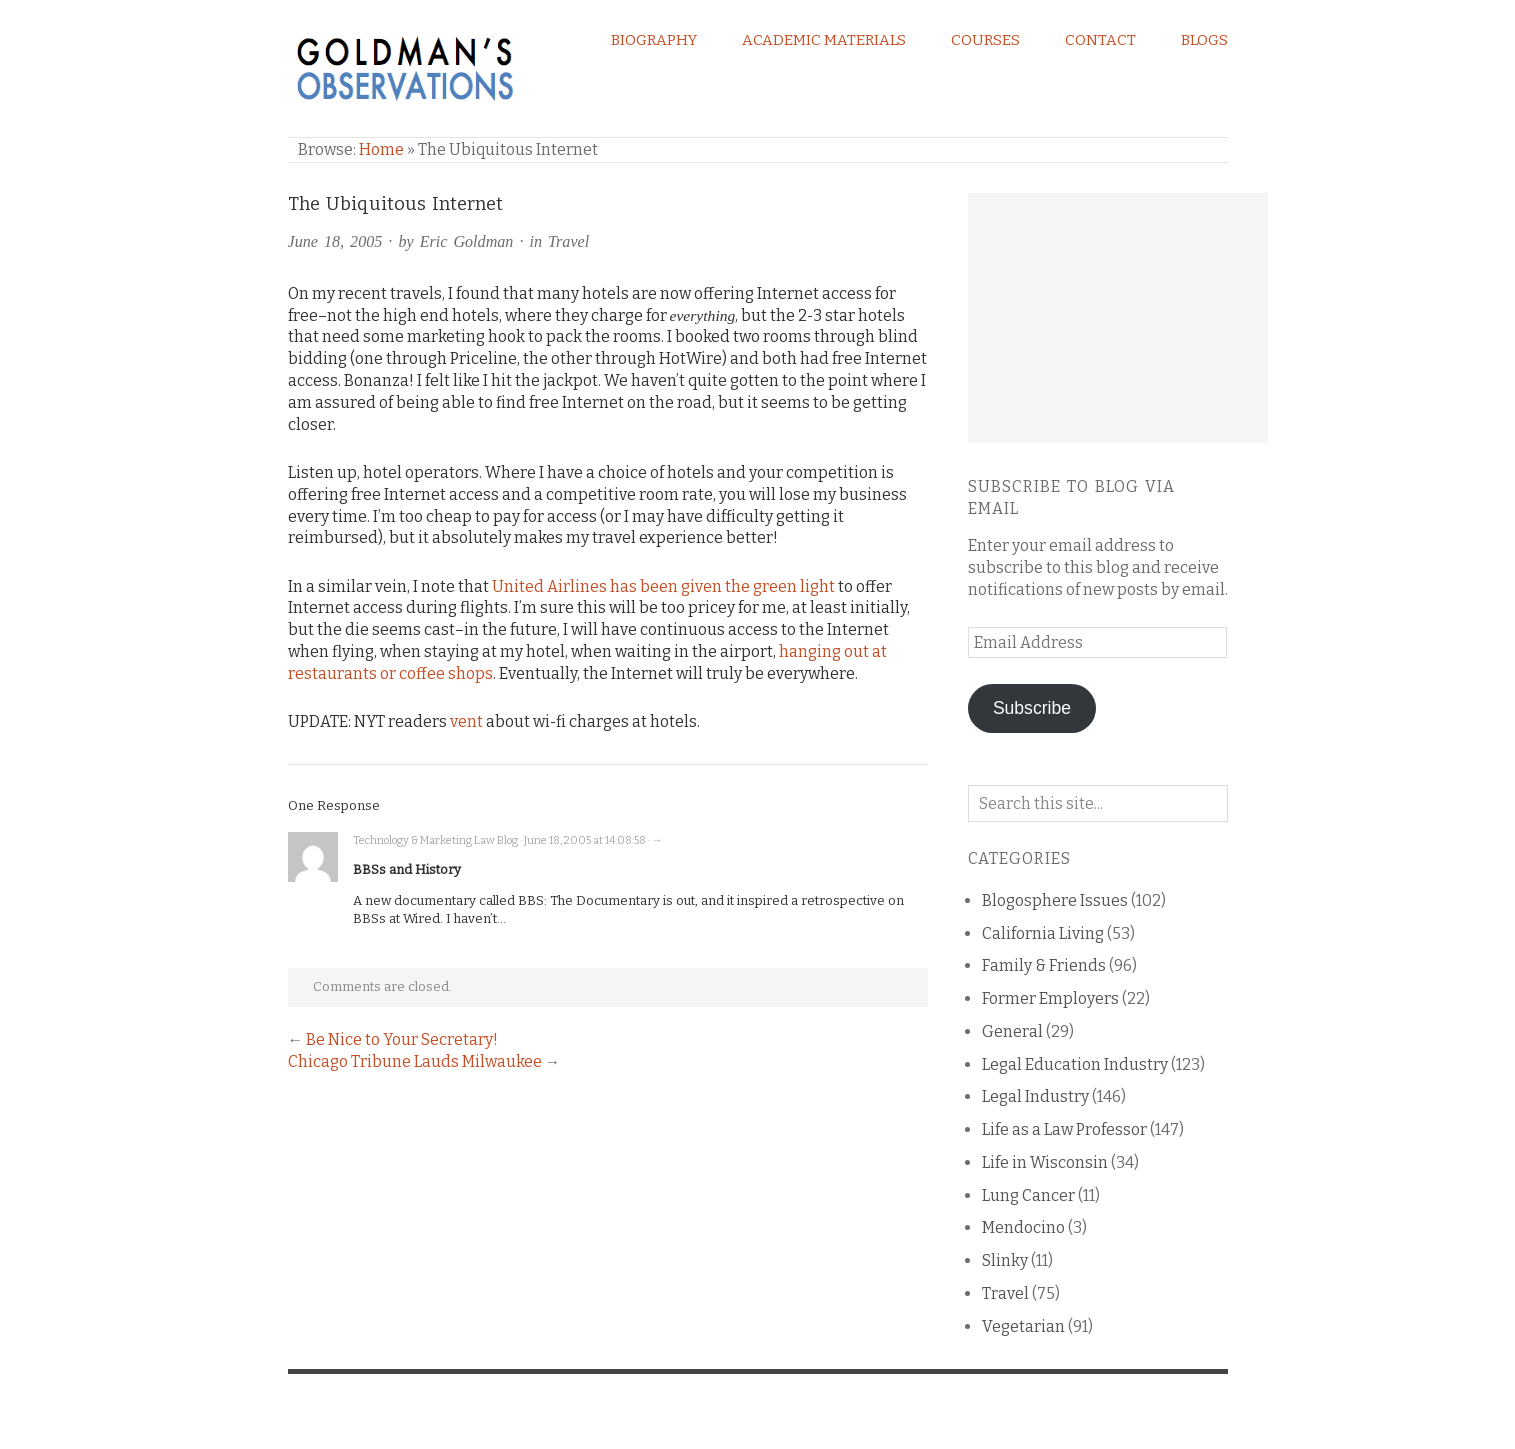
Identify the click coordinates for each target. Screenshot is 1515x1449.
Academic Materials (824, 40)
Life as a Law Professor (1064, 1129)
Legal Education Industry (1075, 1064)
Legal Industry (1035, 1096)
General (1012, 1031)
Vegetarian (1023, 1326)
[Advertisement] (1118, 318)
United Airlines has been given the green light (663, 586)
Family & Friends (1044, 965)
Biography (654, 40)
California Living (1043, 933)
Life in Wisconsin (1045, 1162)
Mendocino (1023, 1227)
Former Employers (1050, 998)
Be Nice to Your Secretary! (402, 1039)
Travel (568, 241)
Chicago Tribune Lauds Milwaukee (415, 1061)
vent (466, 721)
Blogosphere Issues (1055, 900)
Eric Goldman (467, 241)
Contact (1100, 40)
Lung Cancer (1028, 1195)
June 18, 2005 (335, 241)
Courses (985, 40)
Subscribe (1032, 708)
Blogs (1204, 40)
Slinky (1005, 1260)
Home (381, 149)
